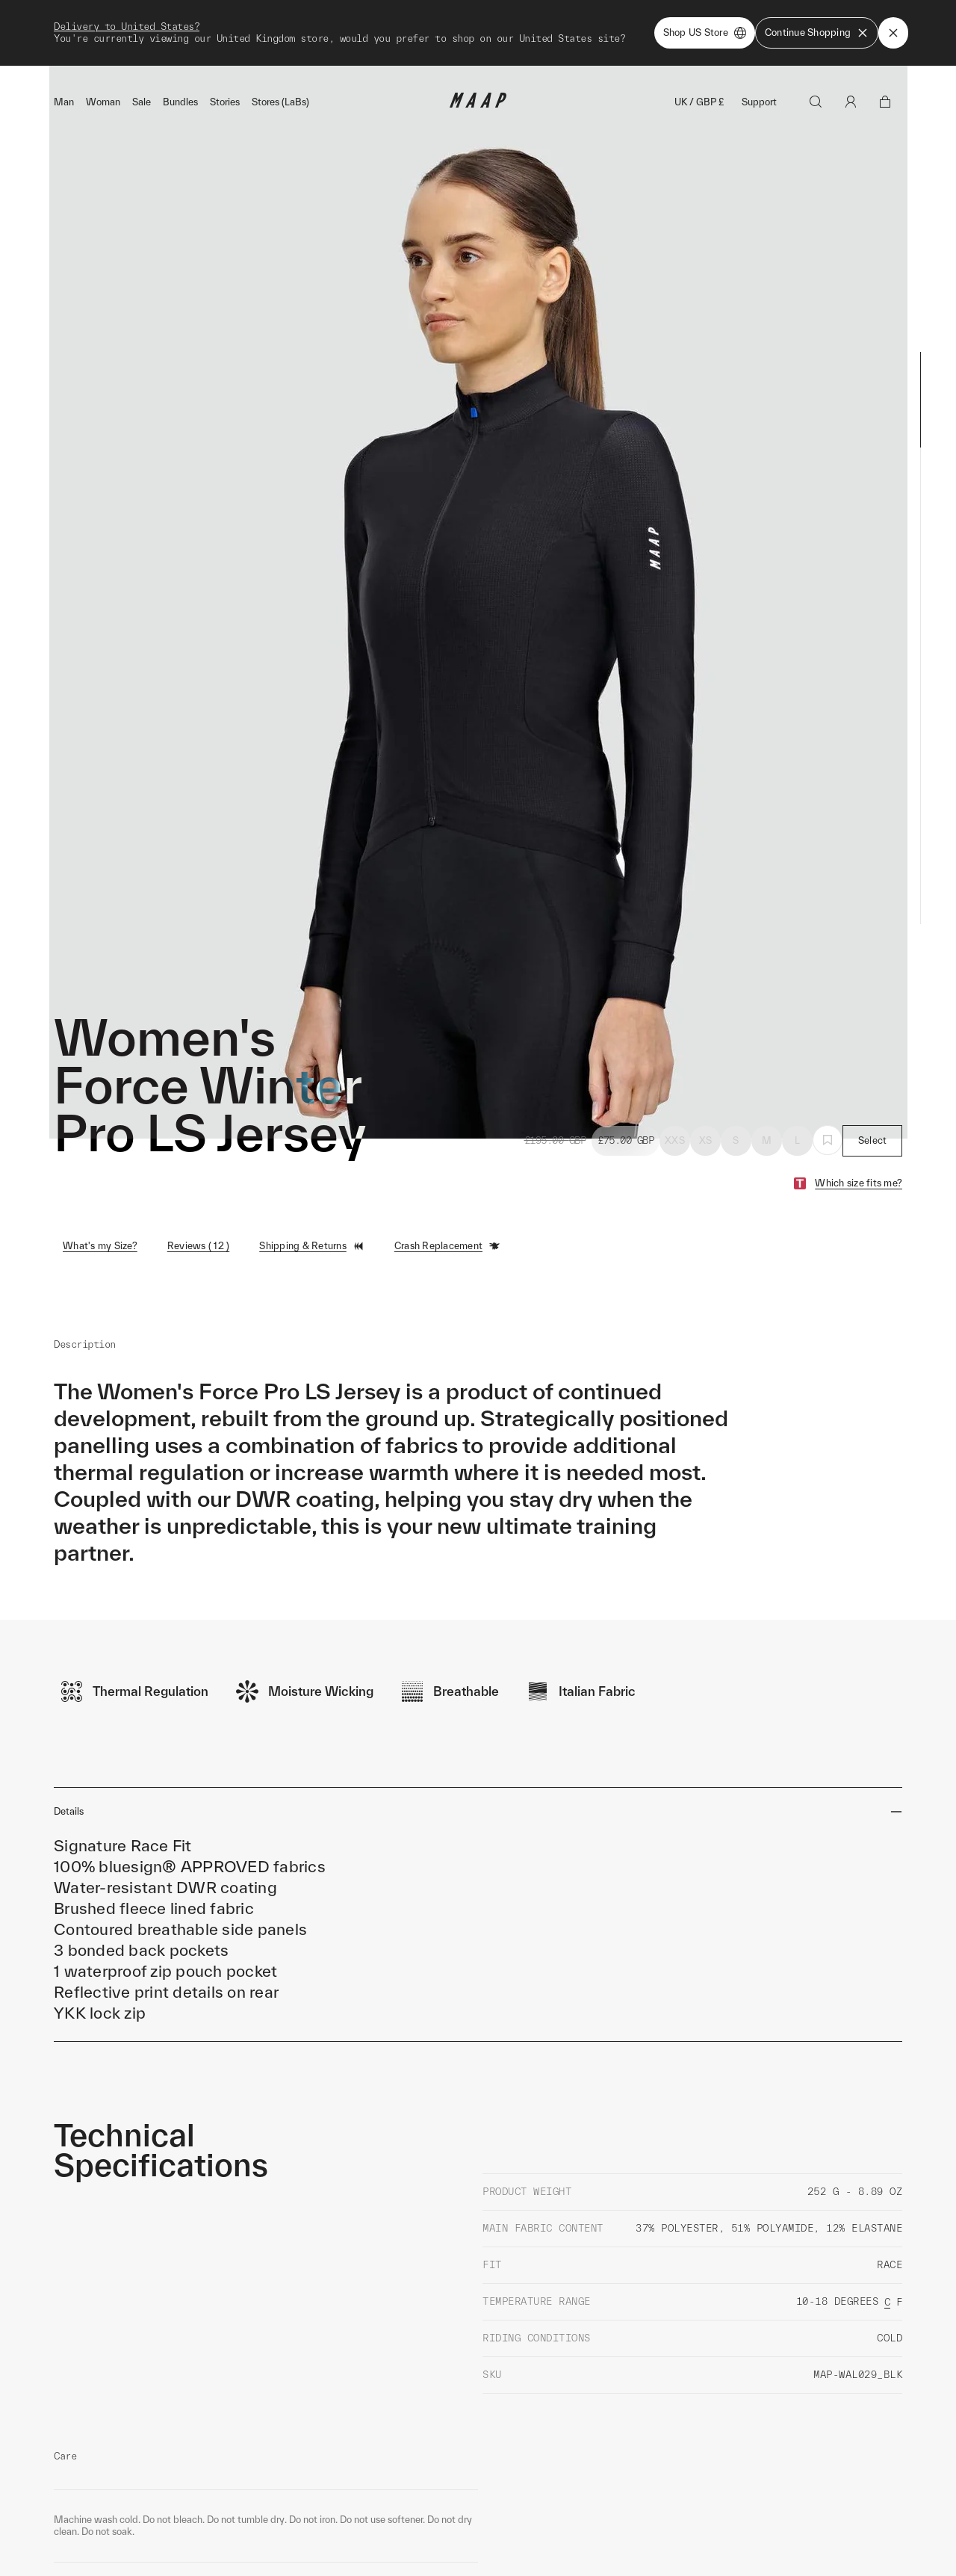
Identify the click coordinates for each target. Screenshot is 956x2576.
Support (759, 68)
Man (64, 68)
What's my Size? (100, 1212)
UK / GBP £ (699, 68)
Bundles (180, 68)
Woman (103, 68)
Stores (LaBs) (280, 68)
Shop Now (556, 16)
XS (706, 1106)
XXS (675, 1106)
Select (872, 1106)
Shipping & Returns (311, 1213)
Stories (225, 68)
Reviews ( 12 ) (198, 1212)
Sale (141, 68)
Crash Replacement (447, 1213)
